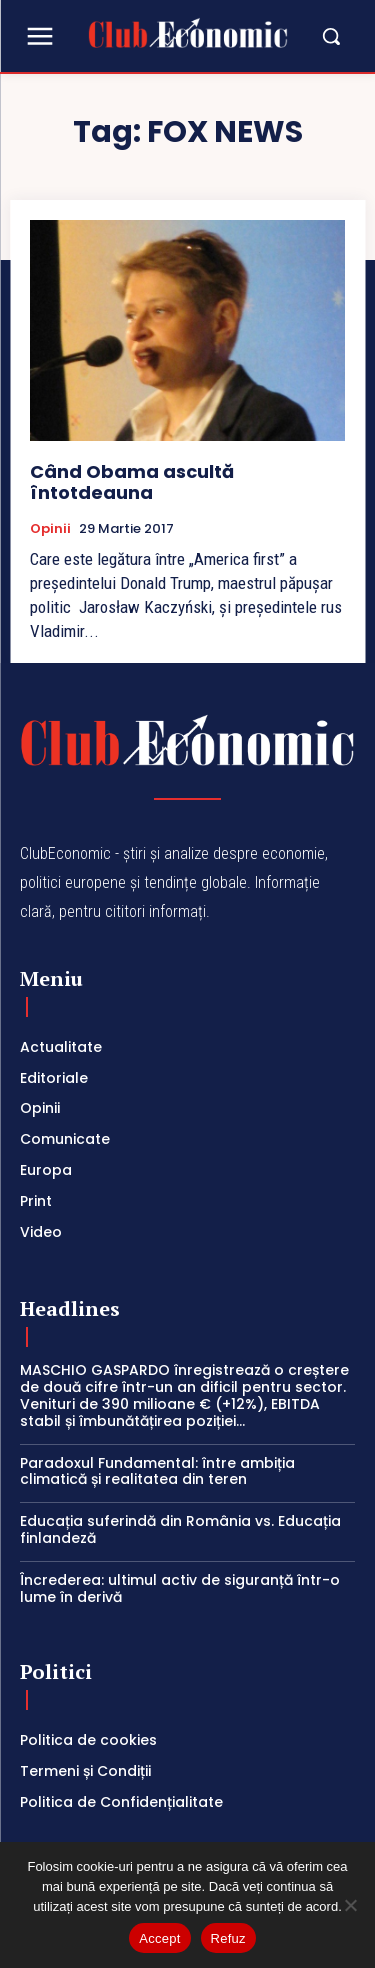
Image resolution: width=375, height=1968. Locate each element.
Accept (159, 1938)
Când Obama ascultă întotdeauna (132, 482)
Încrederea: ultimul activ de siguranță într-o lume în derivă (180, 1588)
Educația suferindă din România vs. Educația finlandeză (180, 1529)
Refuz (228, 1938)
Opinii (50, 529)
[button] (322, 36)
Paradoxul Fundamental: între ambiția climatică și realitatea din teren (157, 1471)
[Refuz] (350, 1905)
